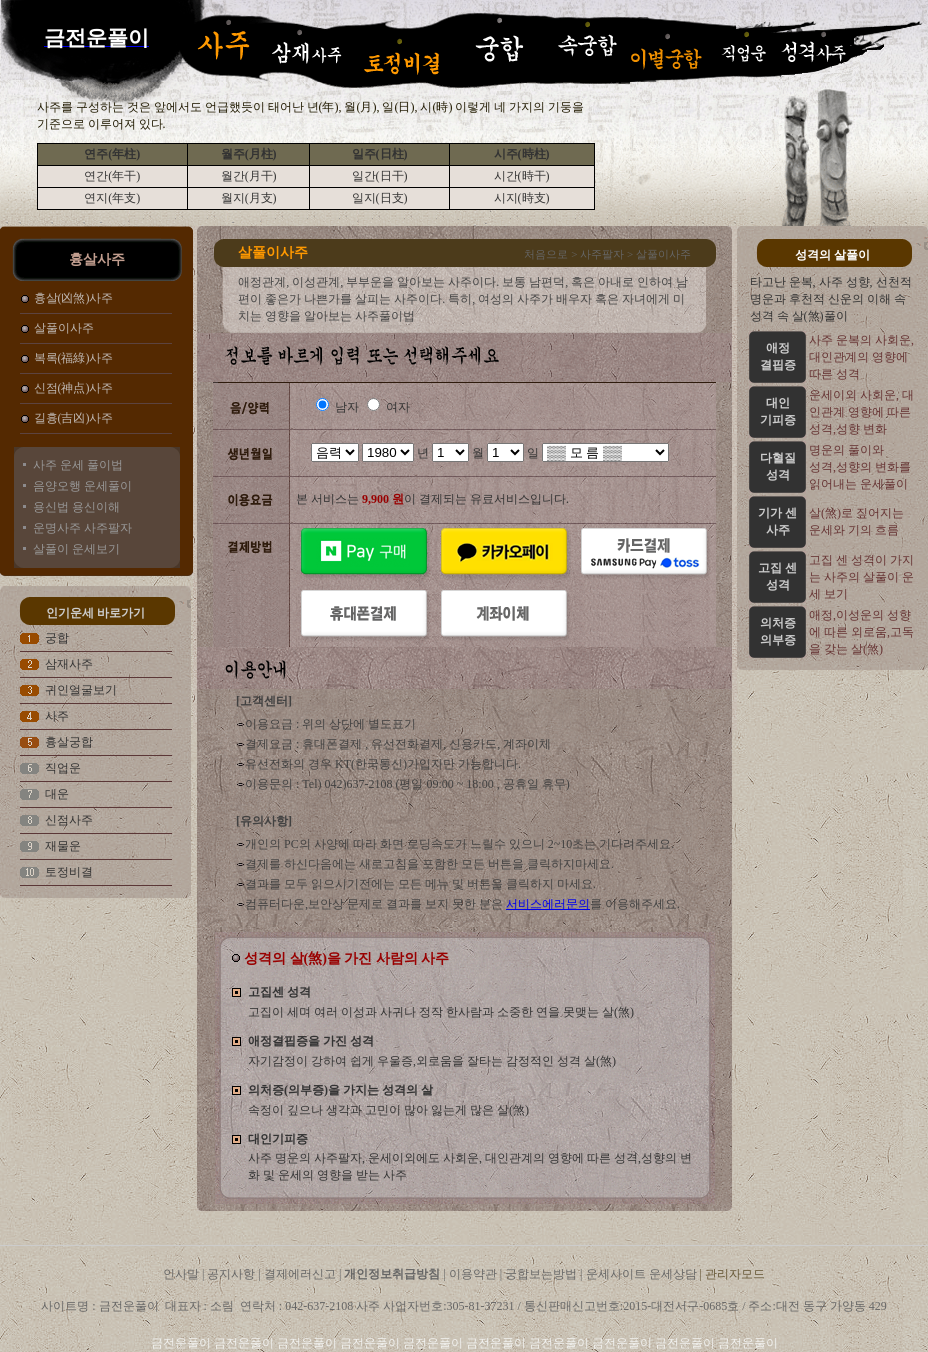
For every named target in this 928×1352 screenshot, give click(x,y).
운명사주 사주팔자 (82, 528)
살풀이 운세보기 (76, 549)
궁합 (57, 638)
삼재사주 (69, 664)
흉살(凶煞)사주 (74, 298)
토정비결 (69, 872)
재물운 (63, 846)
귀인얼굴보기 (81, 690)
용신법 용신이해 (76, 507)
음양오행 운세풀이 (82, 486)
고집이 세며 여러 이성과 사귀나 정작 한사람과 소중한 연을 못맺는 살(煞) (441, 1012)
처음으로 (546, 254)
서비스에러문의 (548, 904)
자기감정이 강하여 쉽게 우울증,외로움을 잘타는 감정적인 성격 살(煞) (432, 1061)
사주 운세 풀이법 (78, 465)
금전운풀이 (182, 1343)
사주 (57, 716)
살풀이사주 (64, 328)
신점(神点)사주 (74, 388)
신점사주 (69, 820)
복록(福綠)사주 (74, 358)
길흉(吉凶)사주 (74, 418)
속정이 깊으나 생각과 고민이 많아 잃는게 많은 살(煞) (388, 1110)
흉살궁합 (69, 742)
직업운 (63, 768)
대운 (57, 794)
